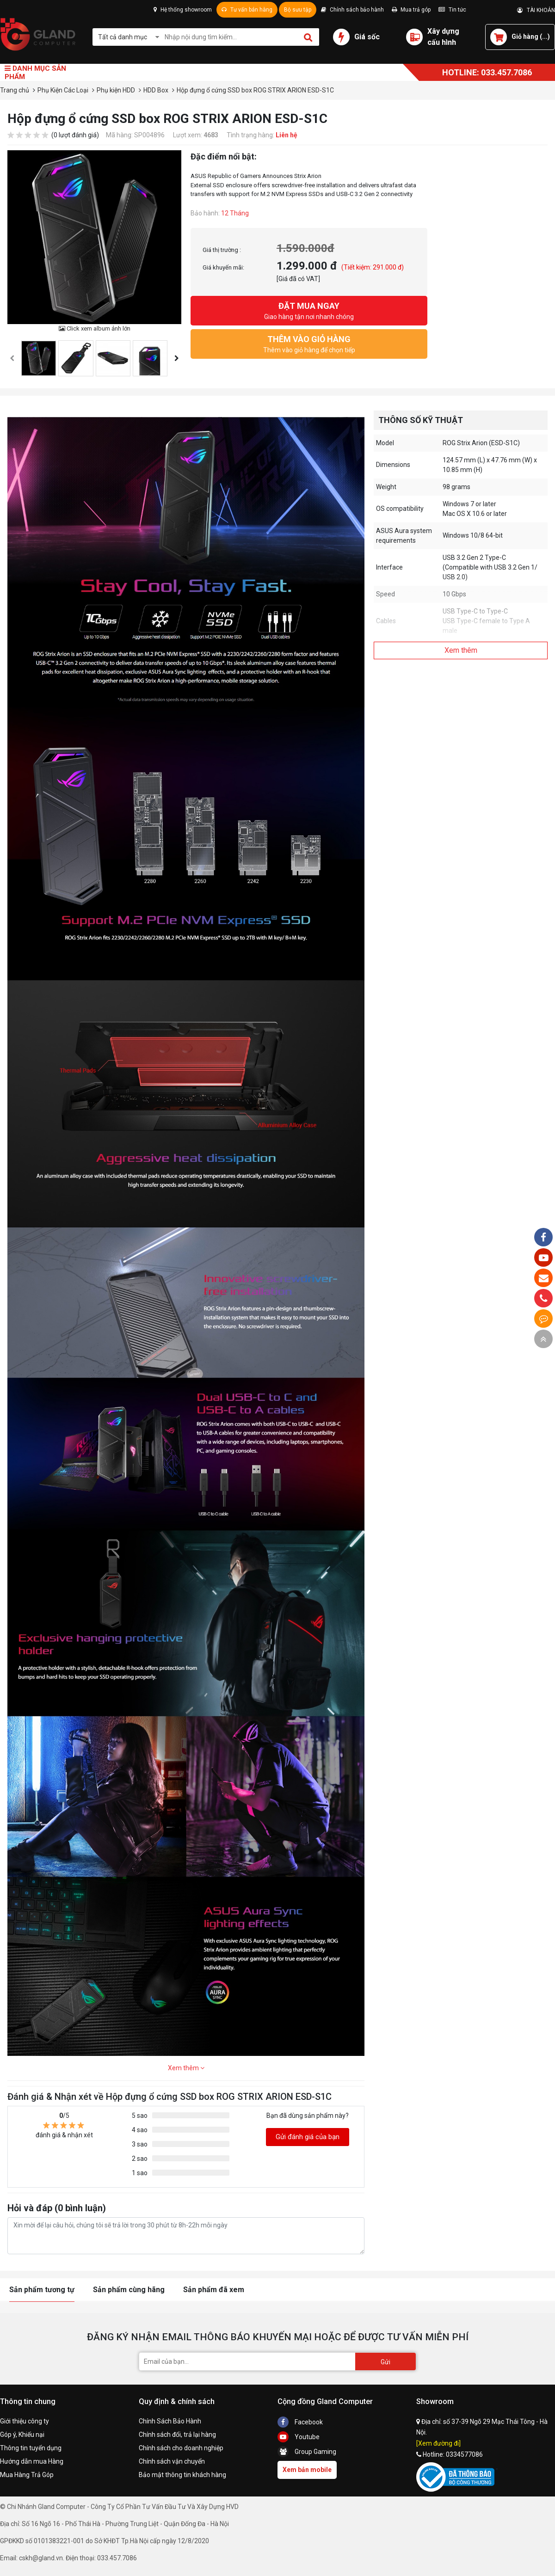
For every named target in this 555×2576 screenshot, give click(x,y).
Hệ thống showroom (183, 9)
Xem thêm (186, 2068)
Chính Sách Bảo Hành (170, 2421)
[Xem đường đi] (438, 2443)
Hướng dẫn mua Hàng (31, 2461)
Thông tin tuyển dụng (31, 2448)
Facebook (300, 2422)
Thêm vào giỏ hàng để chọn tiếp (309, 343)
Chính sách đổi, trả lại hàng (177, 2434)
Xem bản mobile (307, 2469)
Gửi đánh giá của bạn (307, 2137)
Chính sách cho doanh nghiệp (181, 2448)
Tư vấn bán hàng (247, 9)
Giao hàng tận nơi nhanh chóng (309, 310)
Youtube (299, 2436)
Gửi (385, 2362)
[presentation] (12, 358)
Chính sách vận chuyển (172, 2461)
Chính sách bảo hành (352, 9)
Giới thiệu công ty (24, 2421)
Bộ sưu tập (297, 9)
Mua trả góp (411, 9)
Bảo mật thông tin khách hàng (182, 2474)
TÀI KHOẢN (536, 10)
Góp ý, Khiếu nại (22, 2434)
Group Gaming (307, 2451)
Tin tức (452, 9)
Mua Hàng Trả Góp (27, 2474)
